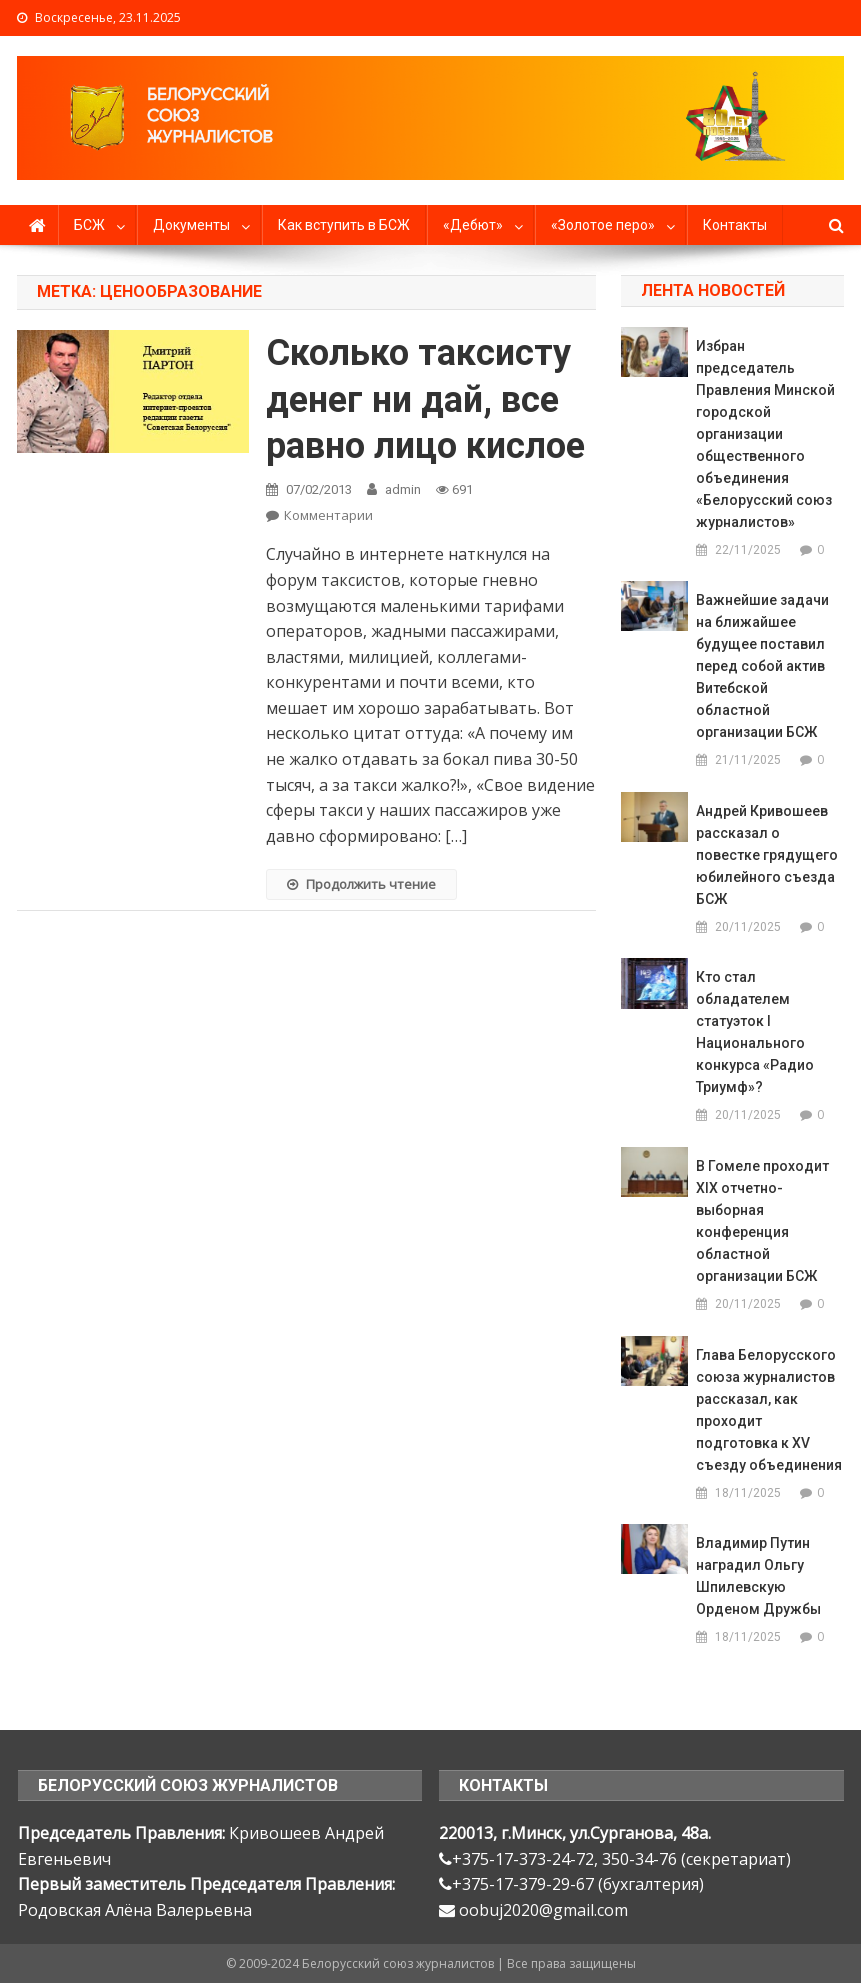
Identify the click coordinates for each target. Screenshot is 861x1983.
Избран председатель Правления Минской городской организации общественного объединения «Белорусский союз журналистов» (765, 434)
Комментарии (328, 515)
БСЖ (89, 225)
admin (403, 489)
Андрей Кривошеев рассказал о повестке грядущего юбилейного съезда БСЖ (767, 855)
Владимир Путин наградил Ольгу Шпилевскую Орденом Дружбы (758, 1576)
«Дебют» (473, 225)
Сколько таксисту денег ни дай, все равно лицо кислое (425, 400)
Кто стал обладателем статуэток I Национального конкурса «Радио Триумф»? (755, 1032)
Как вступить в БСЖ (344, 225)
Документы (191, 225)
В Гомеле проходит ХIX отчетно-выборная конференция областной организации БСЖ (762, 1221)
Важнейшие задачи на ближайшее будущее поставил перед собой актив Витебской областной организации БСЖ (762, 666)
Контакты (735, 225)
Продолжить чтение (361, 884)
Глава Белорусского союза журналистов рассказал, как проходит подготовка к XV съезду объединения (769, 1410)
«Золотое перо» (603, 225)
